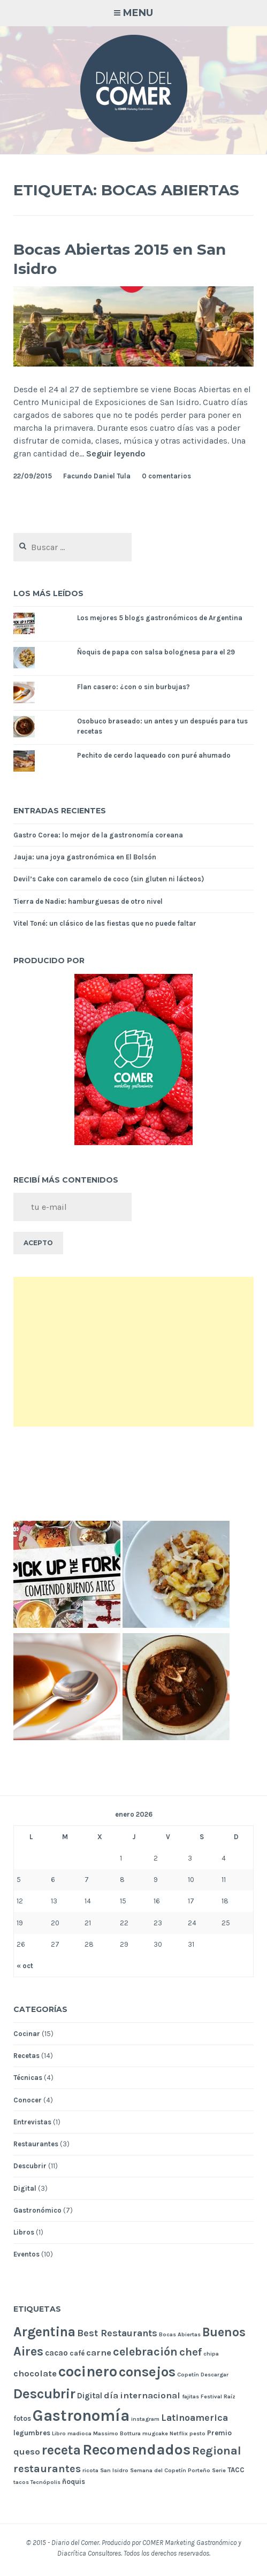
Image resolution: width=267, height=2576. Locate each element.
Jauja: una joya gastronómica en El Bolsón (84, 857)
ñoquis (73, 2482)
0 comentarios (166, 476)
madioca (79, 2433)
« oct (25, 1966)
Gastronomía (81, 2415)
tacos (21, 2482)
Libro (59, 2433)
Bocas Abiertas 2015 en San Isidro (119, 259)
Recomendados (136, 2449)
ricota (90, 2470)
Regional (216, 2450)
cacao (56, 2353)
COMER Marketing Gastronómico (189, 2543)
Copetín (188, 2374)
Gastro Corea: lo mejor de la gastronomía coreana (98, 835)
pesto (197, 2433)
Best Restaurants (117, 2333)
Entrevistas (32, 2122)
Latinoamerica (194, 2417)
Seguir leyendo (116, 454)
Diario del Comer (75, 2543)
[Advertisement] (133, 1352)
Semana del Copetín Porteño (170, 2470)
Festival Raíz (218, 2396)
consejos (147, 2372)
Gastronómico (37, 2210)
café (77, 2353)
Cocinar (26, 2034)
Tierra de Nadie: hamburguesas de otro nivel (88, 901)
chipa (211, 2353)
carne (98, 2353)
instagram (145, 2418)
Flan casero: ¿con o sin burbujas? (133, 687)
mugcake (155, 2433)
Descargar (214, 2374)
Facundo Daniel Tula (97, 476)
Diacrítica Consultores (89, 2553)
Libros (23, 2232)
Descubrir (30, 2166)
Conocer (27, 2100)
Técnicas (27, 2078)
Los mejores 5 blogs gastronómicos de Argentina (159, 618)
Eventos (26, 2254)
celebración (145, 2351)
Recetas (26, 2056)
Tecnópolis (45, 2482)
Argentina (44, 2331)
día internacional (142, 2395)
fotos (22, 2418)
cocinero (87, 2371)
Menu (138, 13)
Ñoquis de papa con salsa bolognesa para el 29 (156, 652)
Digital (24, 2188)
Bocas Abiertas (180, 2334)
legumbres (31, 2433)
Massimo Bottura (117, 2433)
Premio (219, 2433)
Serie (219, 2470)
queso (26, 2452)
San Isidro (114, 2470)
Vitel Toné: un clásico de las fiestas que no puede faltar (104, 923)
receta (61, 2450)
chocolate (35, 2373)
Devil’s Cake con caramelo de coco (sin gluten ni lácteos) (108, 879)
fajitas (190, 2396)
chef (190, 2351)
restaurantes (47, 2469)
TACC (236, 2470)
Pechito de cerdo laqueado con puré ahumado (154, 755)
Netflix (179, 2433)
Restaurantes (35, 2144)
